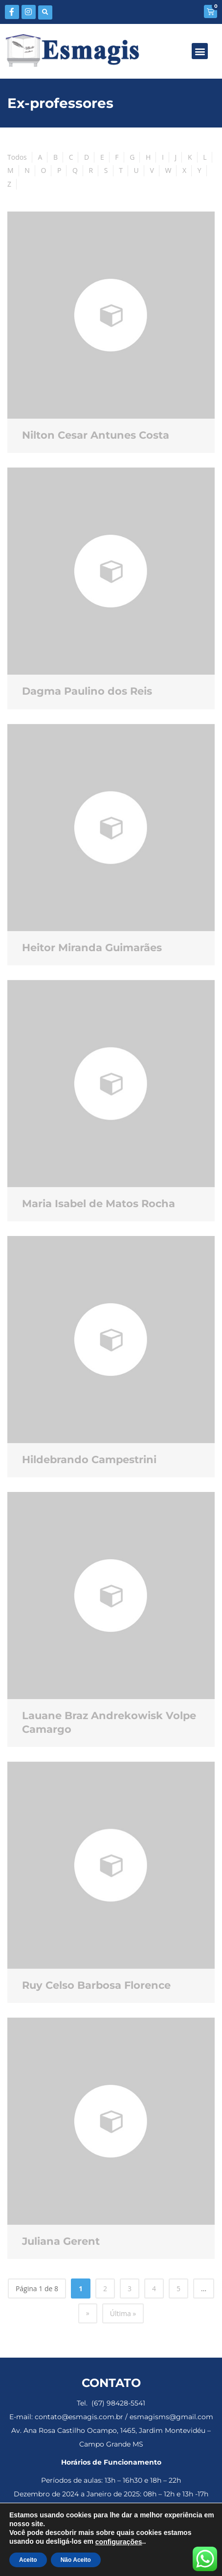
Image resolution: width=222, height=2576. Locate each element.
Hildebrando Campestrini (89, 1459)
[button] (45, 12)
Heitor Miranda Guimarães (92, 947)
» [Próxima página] (87, 2313)
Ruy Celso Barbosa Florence (96, 1985)
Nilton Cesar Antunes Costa (95, 435)
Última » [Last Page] (123, 2313)
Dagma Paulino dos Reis (87, 691)
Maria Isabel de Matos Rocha (98, 1203)
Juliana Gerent (61, 2241)
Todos (17, 157)
